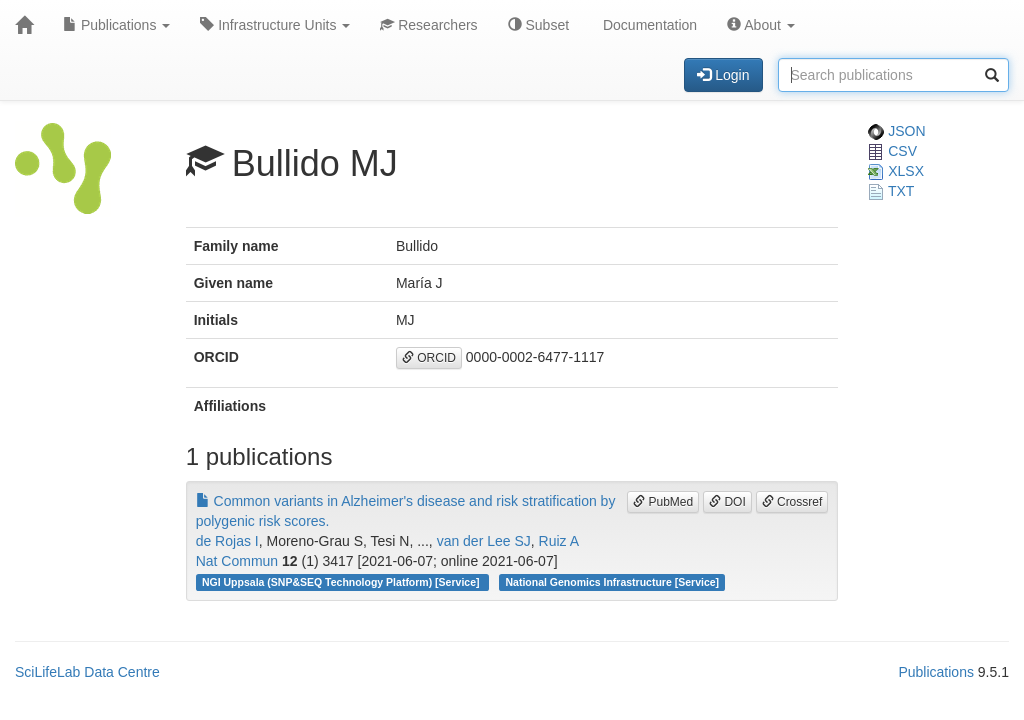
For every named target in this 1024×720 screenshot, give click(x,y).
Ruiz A (559, 541)
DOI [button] (727, 502)
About (761, 25)
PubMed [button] (663, 502)
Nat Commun (237, 561)
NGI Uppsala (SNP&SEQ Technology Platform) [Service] (342, 582)
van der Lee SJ (484, 541)
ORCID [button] (429, 358)
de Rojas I (227, 541)
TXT (891, 191)
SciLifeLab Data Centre (87, 672)
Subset (538, 25)
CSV (892, 151)
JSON (896, 131)
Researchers (428, 25)
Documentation (648, 25)
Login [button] (723, 75)
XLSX (896, 171)
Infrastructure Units (275, 25)
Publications (116, 25)
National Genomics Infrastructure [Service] (613, 582)
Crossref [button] (792, 502)
